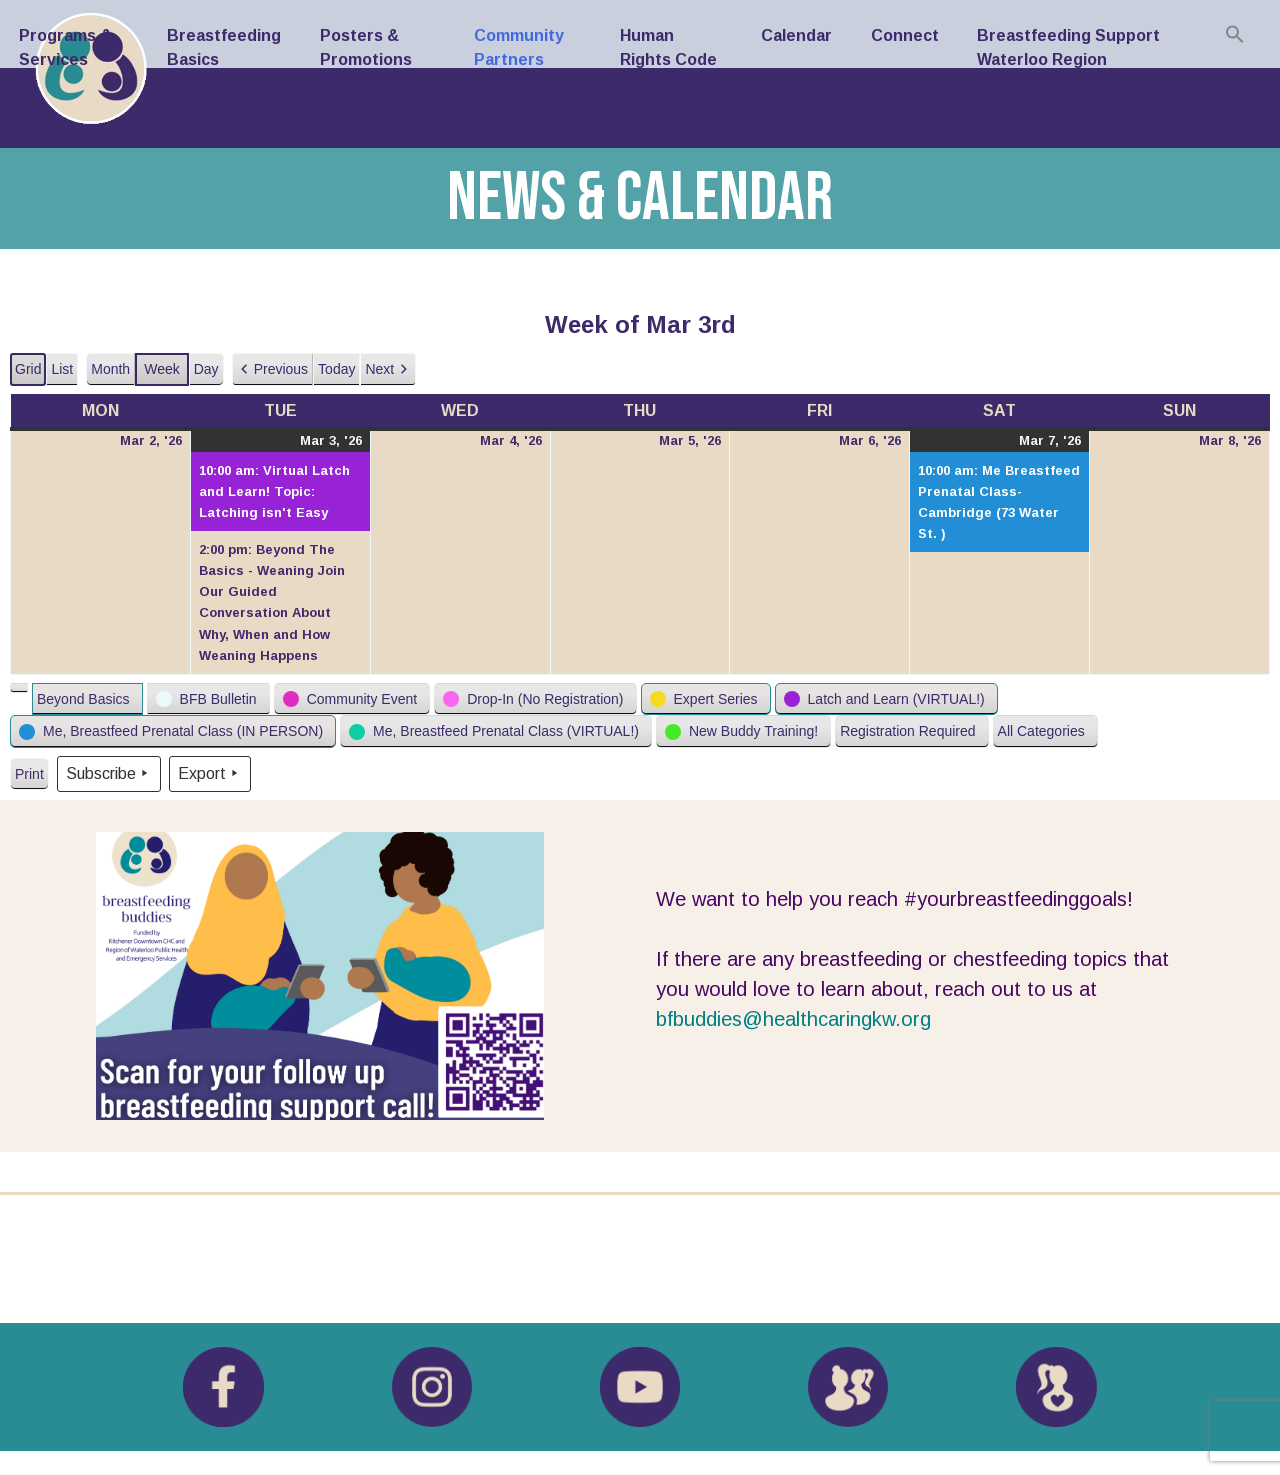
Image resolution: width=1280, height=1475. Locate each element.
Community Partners (519, 47)
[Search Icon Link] (1235, 34)
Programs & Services (65, 47)
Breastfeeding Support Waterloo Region (1068, 47)
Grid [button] (29, 373)
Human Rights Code (668, 47)
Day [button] (206, 369)
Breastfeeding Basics (224, 47)
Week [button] (162, 369)
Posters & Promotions (366, 47)
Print (29, 778)
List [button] (64, 373)
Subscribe (109, 774)
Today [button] (336, 369)
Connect (905, 35)
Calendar (796, 35)
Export (210, 774)
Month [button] (110, 369)
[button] (272, 369)
